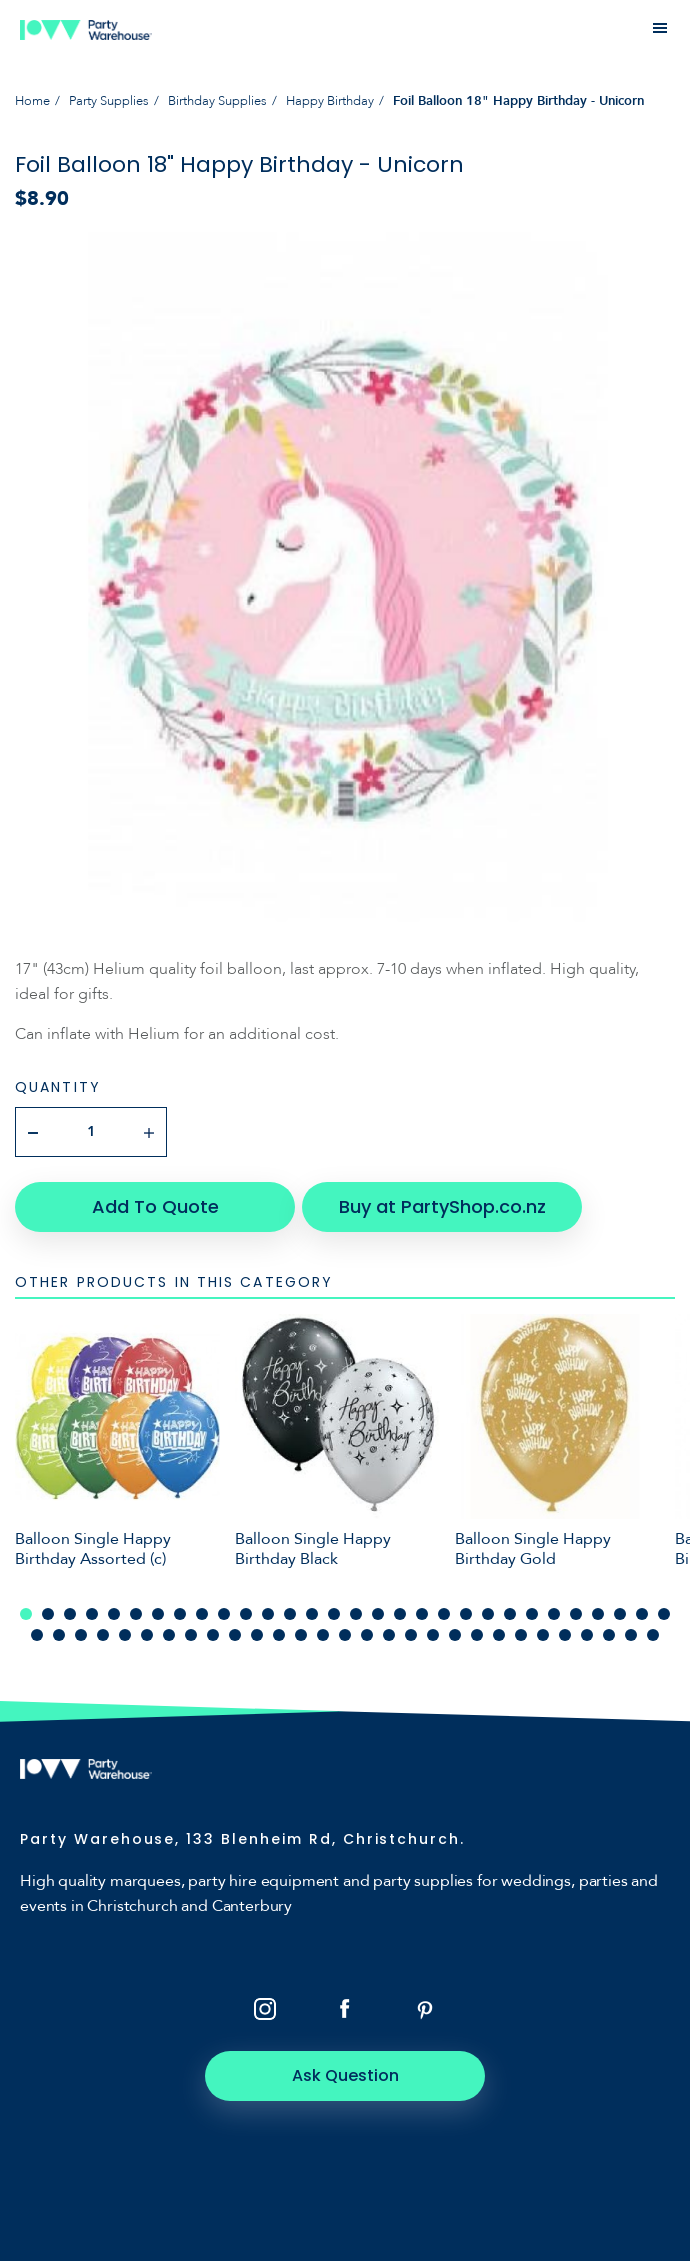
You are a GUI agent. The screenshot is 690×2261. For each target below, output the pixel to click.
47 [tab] (389, 1635)
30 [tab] (664, 1614)
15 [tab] (334, 1614)
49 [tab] (433, 1635)
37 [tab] (169, 1635)
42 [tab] (279, 1635)
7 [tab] (158, 1614)
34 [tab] (103, 1635)
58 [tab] (631, 1635)
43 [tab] (301, 1635)
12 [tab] (268, 1614)
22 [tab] (488, 1614)
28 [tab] (620, 1614)
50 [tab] (455, 1635)
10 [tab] (224, 1614)
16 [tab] (356, 1614)
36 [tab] (147, 1635)
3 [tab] (70, 1614)
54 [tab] (543, 1635)
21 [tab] (466, 1614)
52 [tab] (499, 1635)
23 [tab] (510, 1614)
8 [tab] (180, 1614)
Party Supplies (109, 101)
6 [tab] (136, 1614)
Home (32, 101)
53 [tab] (521, 1635)
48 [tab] (411, 1635)
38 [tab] (191, 1635)
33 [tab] (81, 1635)
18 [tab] (400, 1614)
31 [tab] (37, 1635)
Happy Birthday (330, 101)
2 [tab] (48, 1614)
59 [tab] (653, 1635)
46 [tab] (367, 1635)
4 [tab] (92, 1614)
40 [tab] (235, 1635)
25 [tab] (554, 1614)
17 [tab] (378, 1614)
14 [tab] (312, 1614)
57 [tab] (609, 1635)
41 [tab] (257, 1635)
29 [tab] (642, 1614)
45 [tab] (345, 1635)
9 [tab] (202, 1614)
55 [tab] (565, 1635)
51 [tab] (477, 1635)
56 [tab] (587, 1635)
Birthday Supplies (217, 101)
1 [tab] (26, 1614)
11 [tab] (246, 1614)
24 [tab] (532, 1614)
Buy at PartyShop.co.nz (442, 1206)
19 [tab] (422, 1614)
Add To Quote (155, 1206)
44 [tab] (323, 1635)
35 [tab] (125, 1635)
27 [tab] (598, 1614)
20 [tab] (444, 1614)
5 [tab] (114, 1614)
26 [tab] (576, 1614)
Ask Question (345, 2075)
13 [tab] (290, 1614)
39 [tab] (213, 1635)
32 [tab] (59, 1635)
